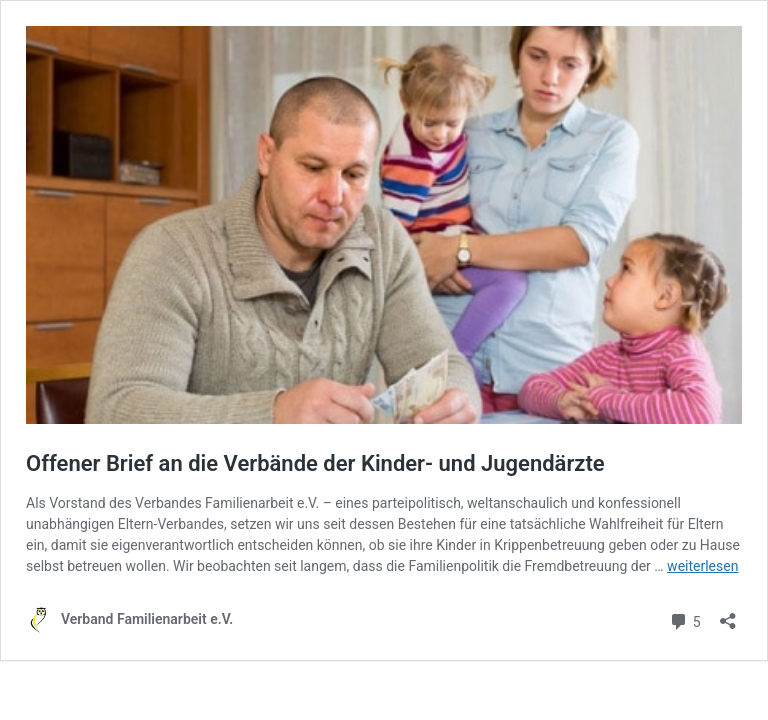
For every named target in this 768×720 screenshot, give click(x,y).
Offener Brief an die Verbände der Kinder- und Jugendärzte (315, 463)
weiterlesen (702, 566)
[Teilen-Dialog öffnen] (728, 614)
